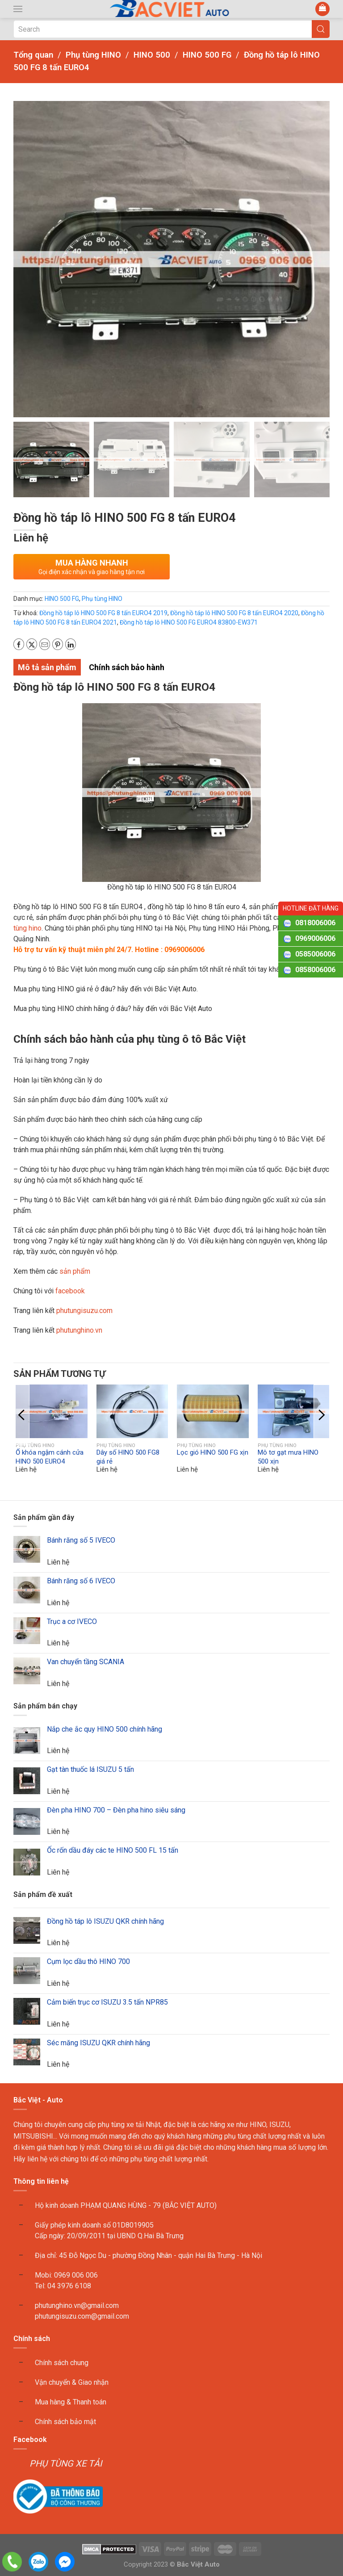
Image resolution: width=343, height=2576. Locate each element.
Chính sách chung (61, 2362)
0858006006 (315, 969)
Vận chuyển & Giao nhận (72, 2382)
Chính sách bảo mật (65, 2421)
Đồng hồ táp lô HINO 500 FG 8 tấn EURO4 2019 (103, 613)
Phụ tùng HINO (102, 598)
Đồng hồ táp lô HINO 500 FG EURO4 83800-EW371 (189, 622)
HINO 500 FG (62, 598)
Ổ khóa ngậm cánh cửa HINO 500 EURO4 (50, 1457)
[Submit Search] (321, 29)
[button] (17, 9)
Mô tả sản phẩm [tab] (47, 667)
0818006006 (315, 923)
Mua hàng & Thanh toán (70, 2402)
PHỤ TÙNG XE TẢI (65, 2463)
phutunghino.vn (79, 1330)
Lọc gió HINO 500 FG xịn (212, 1453)
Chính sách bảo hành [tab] (126, 667)
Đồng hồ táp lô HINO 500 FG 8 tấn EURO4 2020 (234, 613)
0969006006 (315, 938)
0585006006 (315, 954)
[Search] (171, 29)
